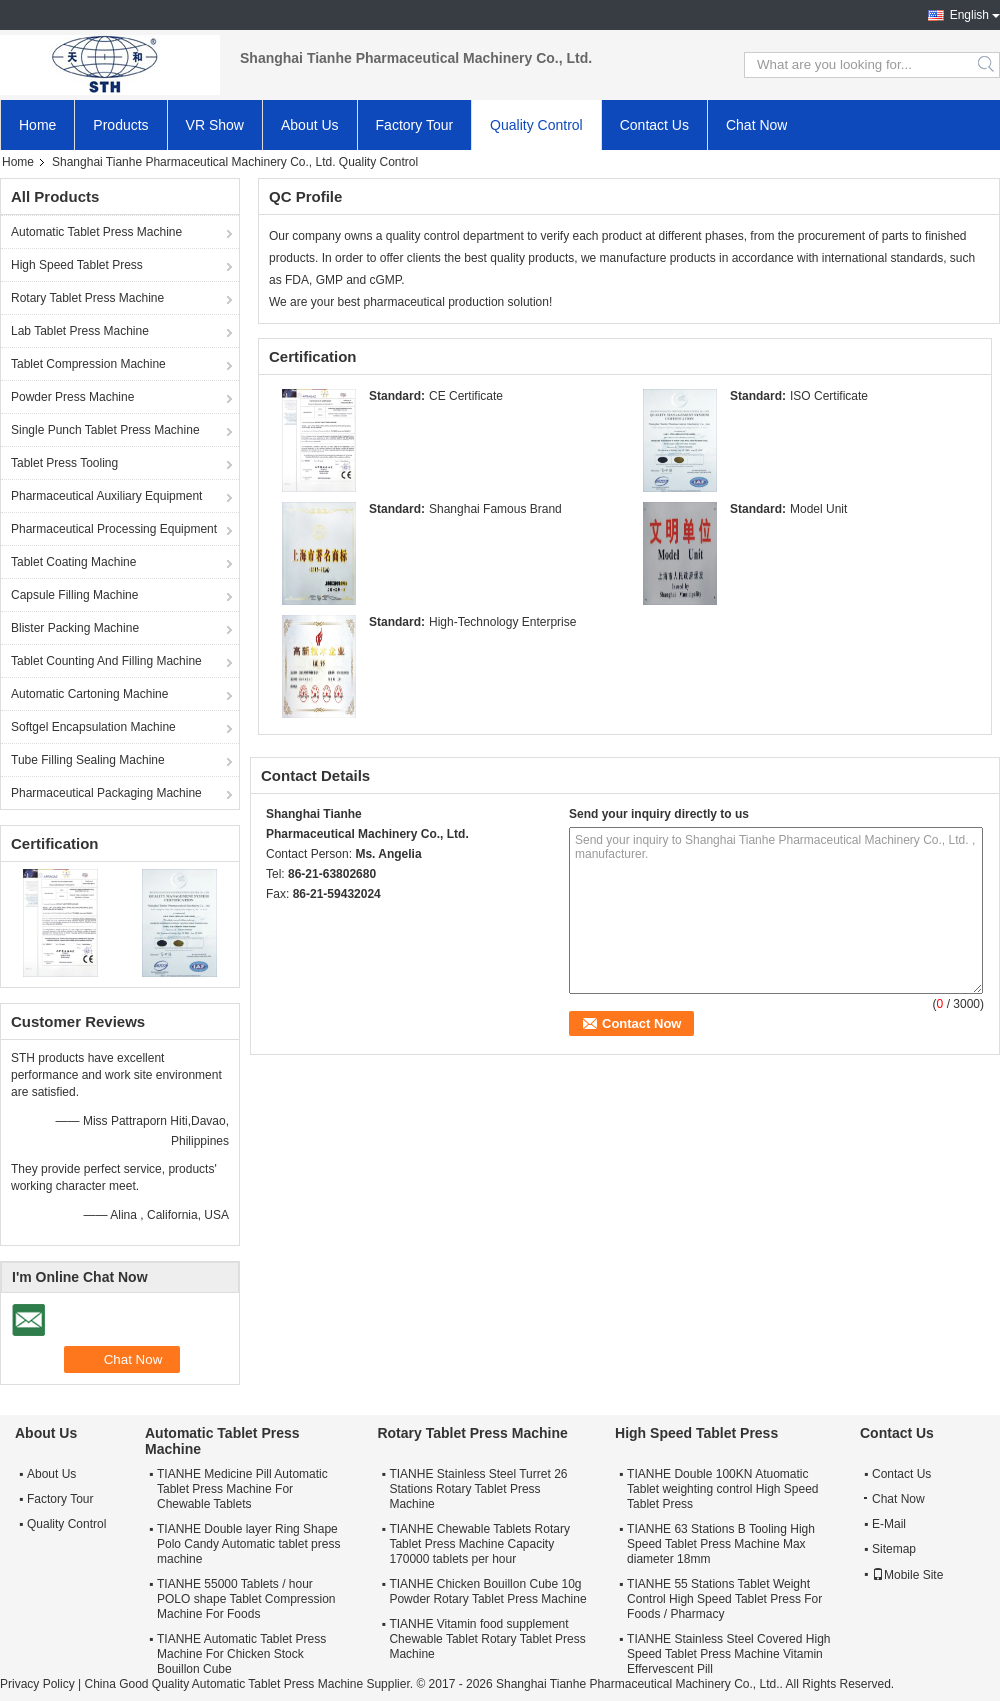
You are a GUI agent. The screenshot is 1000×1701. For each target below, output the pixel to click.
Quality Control (536, 125)
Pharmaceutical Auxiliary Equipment (106, 496)
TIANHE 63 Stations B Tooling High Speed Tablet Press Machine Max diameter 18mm (721, 1544)
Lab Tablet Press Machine (80, 331)
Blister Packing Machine (75, 628)
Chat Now (756, 125)
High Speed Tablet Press (77, 265)
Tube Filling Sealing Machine (88, 760)
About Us (310, 125)
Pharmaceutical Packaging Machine (106, 793)
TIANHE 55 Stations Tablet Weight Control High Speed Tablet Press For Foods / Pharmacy (724, 1599)
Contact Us (654, 125)
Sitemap (894, 1549)
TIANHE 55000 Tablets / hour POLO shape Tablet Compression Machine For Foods (246, 1599)
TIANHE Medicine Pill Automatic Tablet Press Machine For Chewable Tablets (242, 1489)
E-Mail (889, 1524)
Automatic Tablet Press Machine (96, 232)
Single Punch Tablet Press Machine (105, 430)
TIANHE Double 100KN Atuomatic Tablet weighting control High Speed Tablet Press (722, 1489)
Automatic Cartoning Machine (89, 694)
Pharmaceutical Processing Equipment (114, 529)
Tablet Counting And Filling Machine (106, 661)
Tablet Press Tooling (64, 463)
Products (120, 125)
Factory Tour (415, 125)
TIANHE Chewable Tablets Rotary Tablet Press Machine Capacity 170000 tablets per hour (479, 1544)
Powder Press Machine (72, 397)
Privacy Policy (37, 1684)
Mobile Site (907, 1575)
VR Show (215, 125)
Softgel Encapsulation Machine (93, 727)
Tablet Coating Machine (73, 562)
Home (37, 125)
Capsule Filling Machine (74, 595)
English (969, 15)
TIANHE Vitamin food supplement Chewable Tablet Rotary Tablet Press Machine (487, 1639)
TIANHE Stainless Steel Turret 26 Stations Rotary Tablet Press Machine (478, 1489)
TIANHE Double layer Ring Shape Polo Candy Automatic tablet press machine (248, 1544)
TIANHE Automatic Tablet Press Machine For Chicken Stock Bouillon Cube (241, 1654)
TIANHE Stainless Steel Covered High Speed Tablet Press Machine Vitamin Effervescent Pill (728, 1654)
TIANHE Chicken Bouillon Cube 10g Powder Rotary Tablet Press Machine (487, 1591)
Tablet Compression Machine (88, 364)
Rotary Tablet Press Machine (87, 298)
